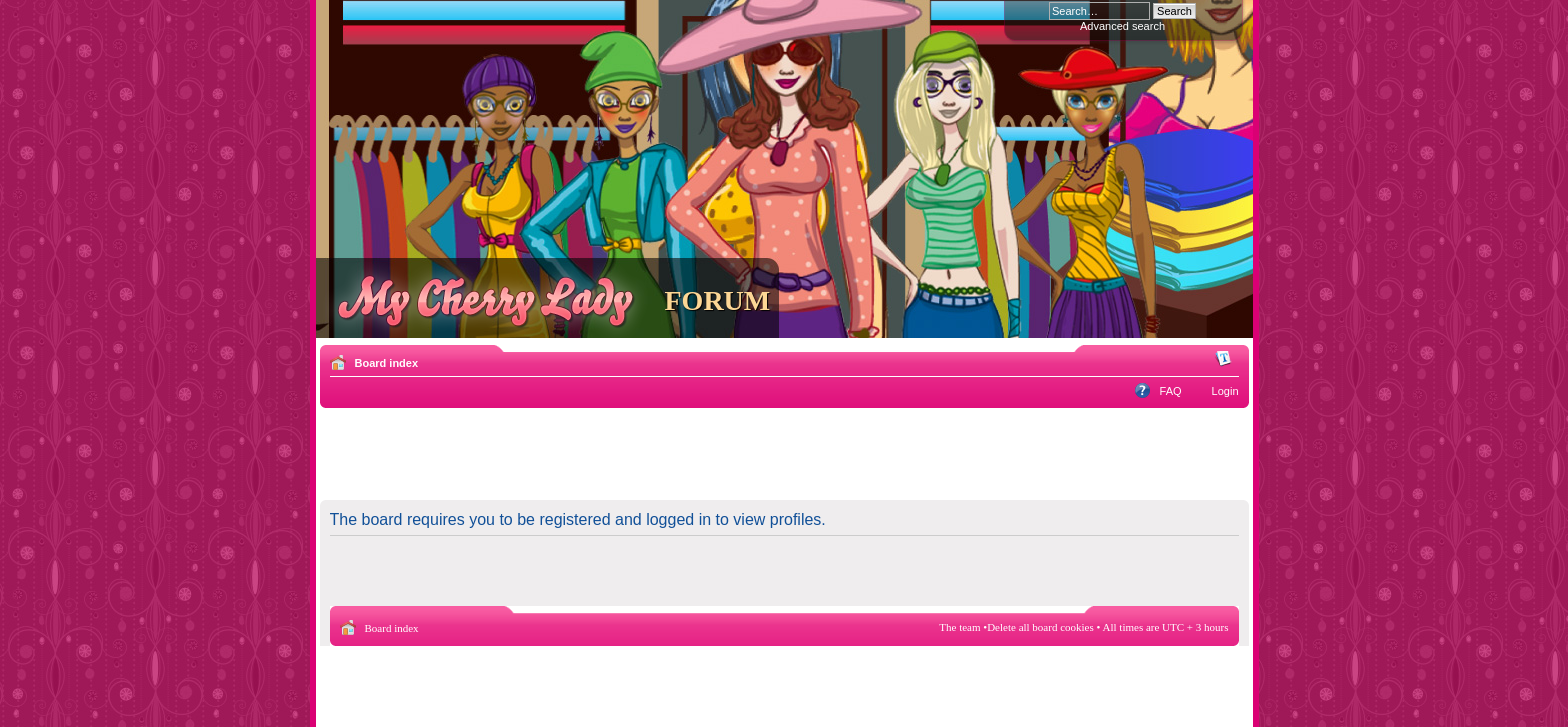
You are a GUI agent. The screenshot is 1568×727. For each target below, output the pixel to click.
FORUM (718, 300)
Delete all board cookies (1040, 627)
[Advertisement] (784, 453)
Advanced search (1122, 26)
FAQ (1171, 391)
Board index (387, 363)
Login (1225, 391)
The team (959, 627)
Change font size (1224, 359)
